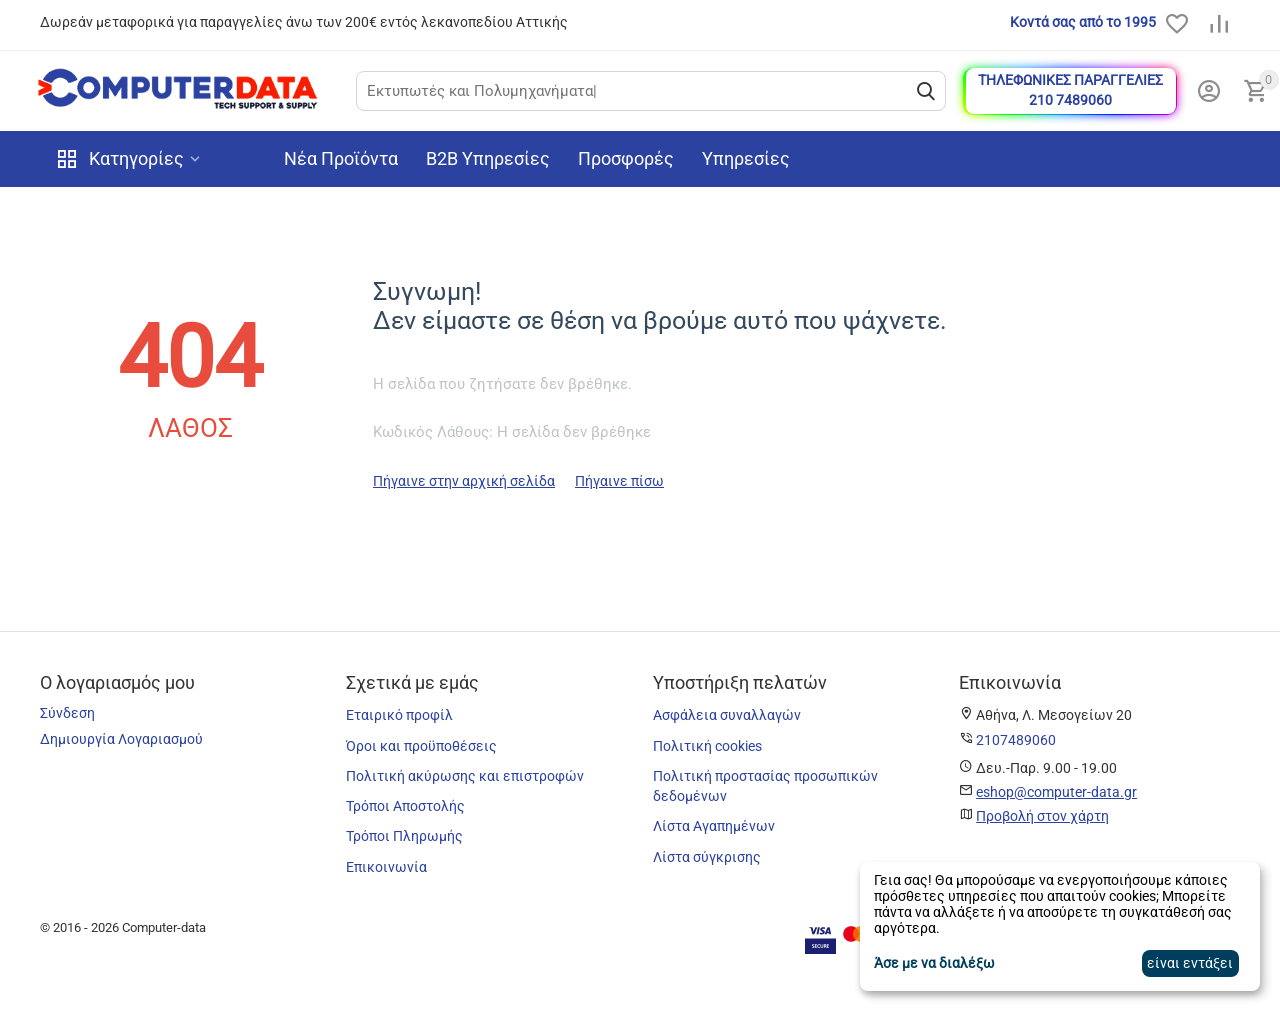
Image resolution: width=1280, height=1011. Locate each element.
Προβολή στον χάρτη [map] (1042, 816)
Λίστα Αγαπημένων (714, 826)
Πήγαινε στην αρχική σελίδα (464, 481)
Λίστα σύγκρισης (707, 857)
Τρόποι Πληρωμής (404, 836)
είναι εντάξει (1190, 963)
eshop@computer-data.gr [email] (1056, 792)
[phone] (1016, 740)
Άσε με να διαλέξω (934, 963)
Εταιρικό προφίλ (399, 715)
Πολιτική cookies (707, 746)
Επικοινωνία (386, 867)
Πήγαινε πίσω (619, 481)
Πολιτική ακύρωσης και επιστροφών (465, 776)
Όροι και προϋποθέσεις (421, 746)
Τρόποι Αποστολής (405, 806)
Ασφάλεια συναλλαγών (727, 715)
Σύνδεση (67, 713)
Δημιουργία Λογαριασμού (121, 739)
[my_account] (1209, 91)
